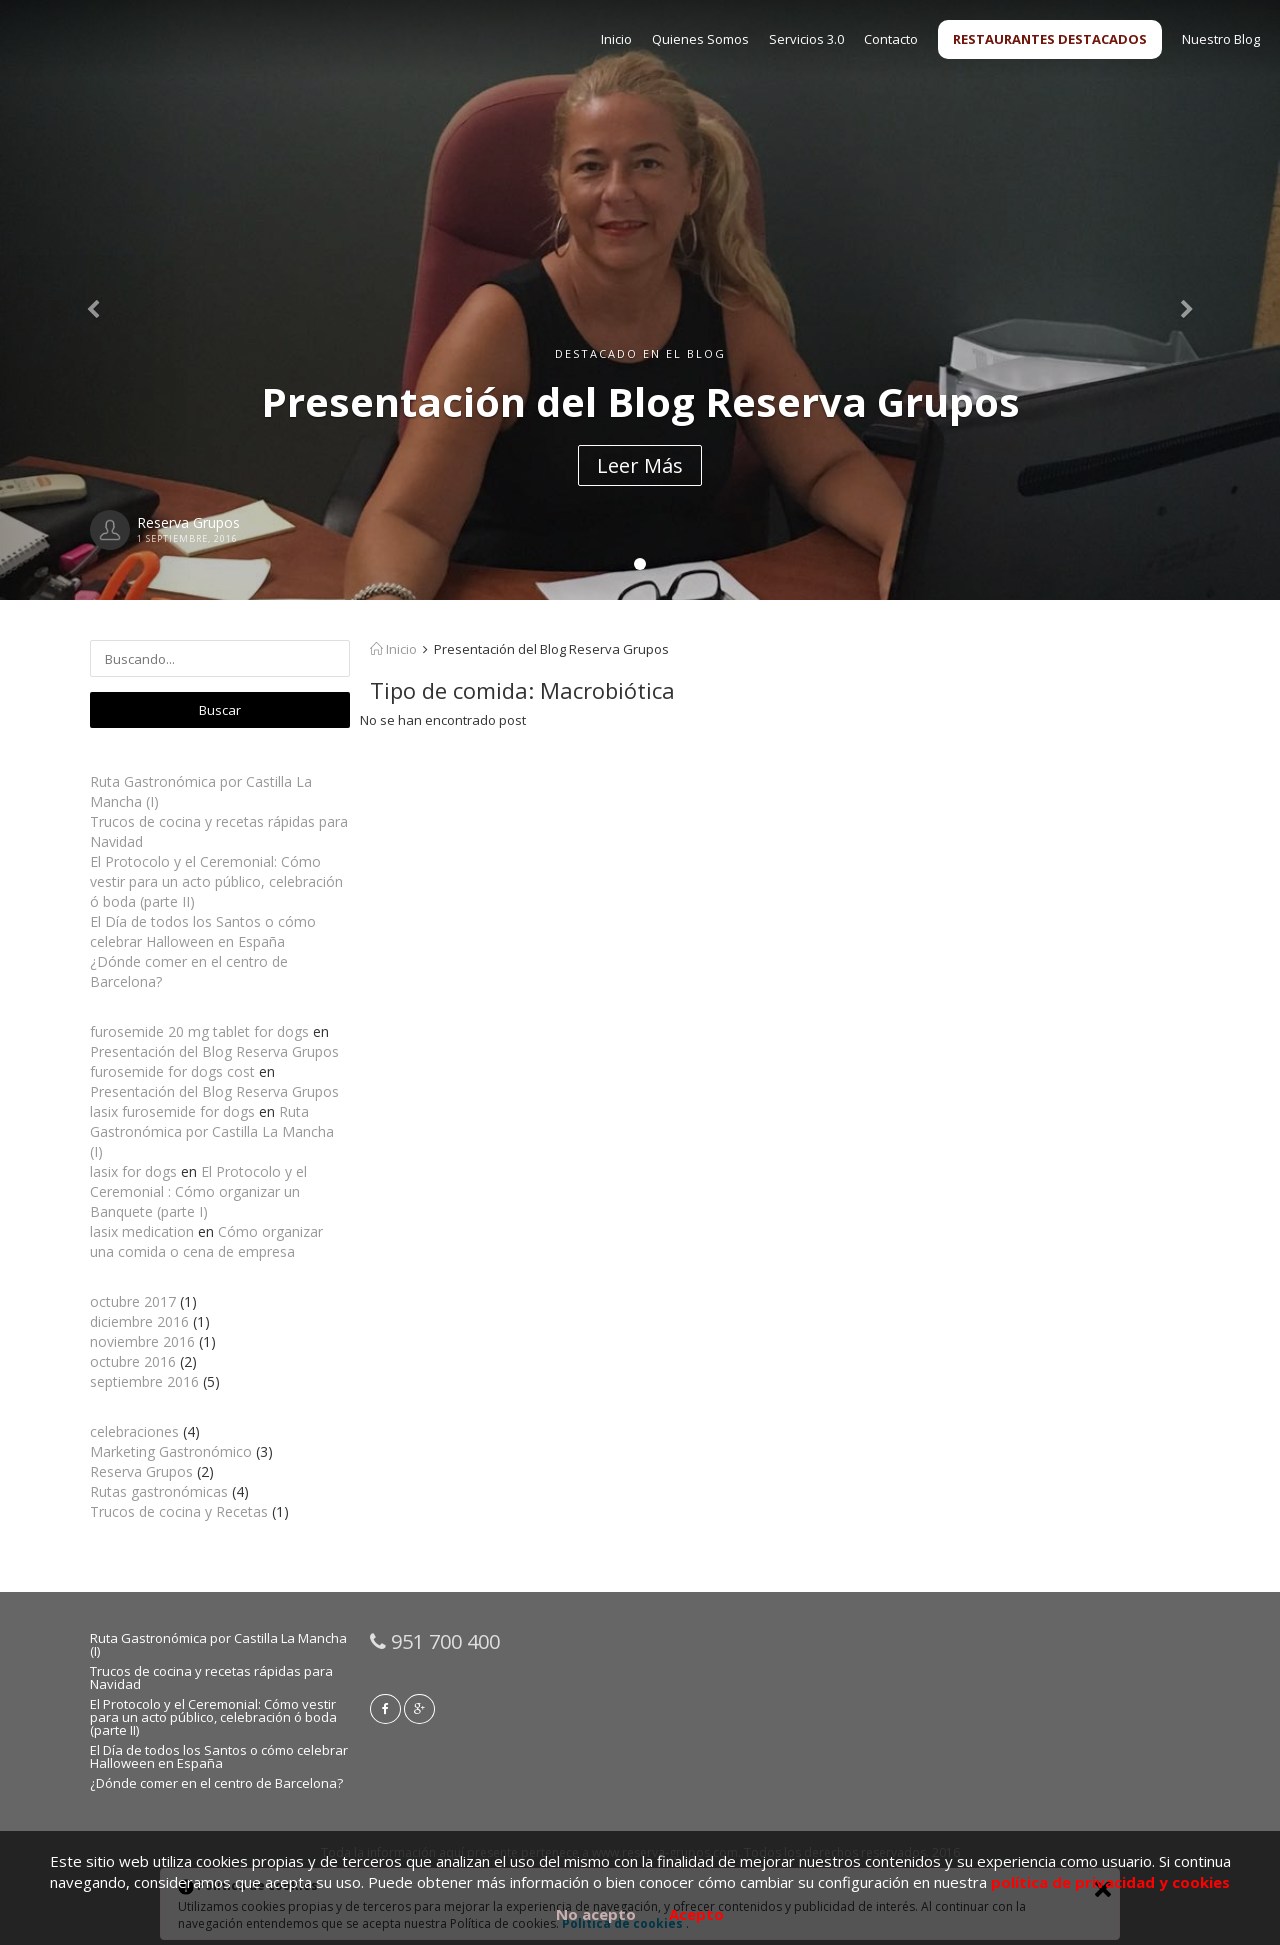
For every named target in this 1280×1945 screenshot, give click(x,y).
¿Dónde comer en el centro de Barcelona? (216, 1783)
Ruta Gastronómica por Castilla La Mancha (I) (212, 1131)
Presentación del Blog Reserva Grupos (214, 1051)
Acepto (696, 1914)
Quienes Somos (700, 39)
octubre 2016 (133, 1361)
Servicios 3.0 (806, 39)
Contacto (891, 39)
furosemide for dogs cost (172, 1071)
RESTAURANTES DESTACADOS (1050, 39)
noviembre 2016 (142, 1341)
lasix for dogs (133, 1171)
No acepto (596, 1914)
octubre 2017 (133, 1301)
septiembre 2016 (144, 1381)
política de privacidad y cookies (1110, 1882)
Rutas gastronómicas (159, 1491)
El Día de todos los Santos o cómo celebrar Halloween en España (203, 931)
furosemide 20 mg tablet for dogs (199, 1031)
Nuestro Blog (1221, 39)
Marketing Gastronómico (171, 1451)
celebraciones (134, 1431)
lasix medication (142, 1231)
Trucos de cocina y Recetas (179, 1511)
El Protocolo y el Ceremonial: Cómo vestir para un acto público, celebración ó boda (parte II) (216, 881)
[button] (96, 300)
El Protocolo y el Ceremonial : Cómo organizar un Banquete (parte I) (198, 1191)
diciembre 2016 (139, 1321)
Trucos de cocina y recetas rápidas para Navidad (211, 1677)
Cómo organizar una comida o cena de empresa (206, 1241)
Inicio (616, 39)
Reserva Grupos (141, 1471)
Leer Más (640, 465)
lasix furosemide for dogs (172, 1111)
